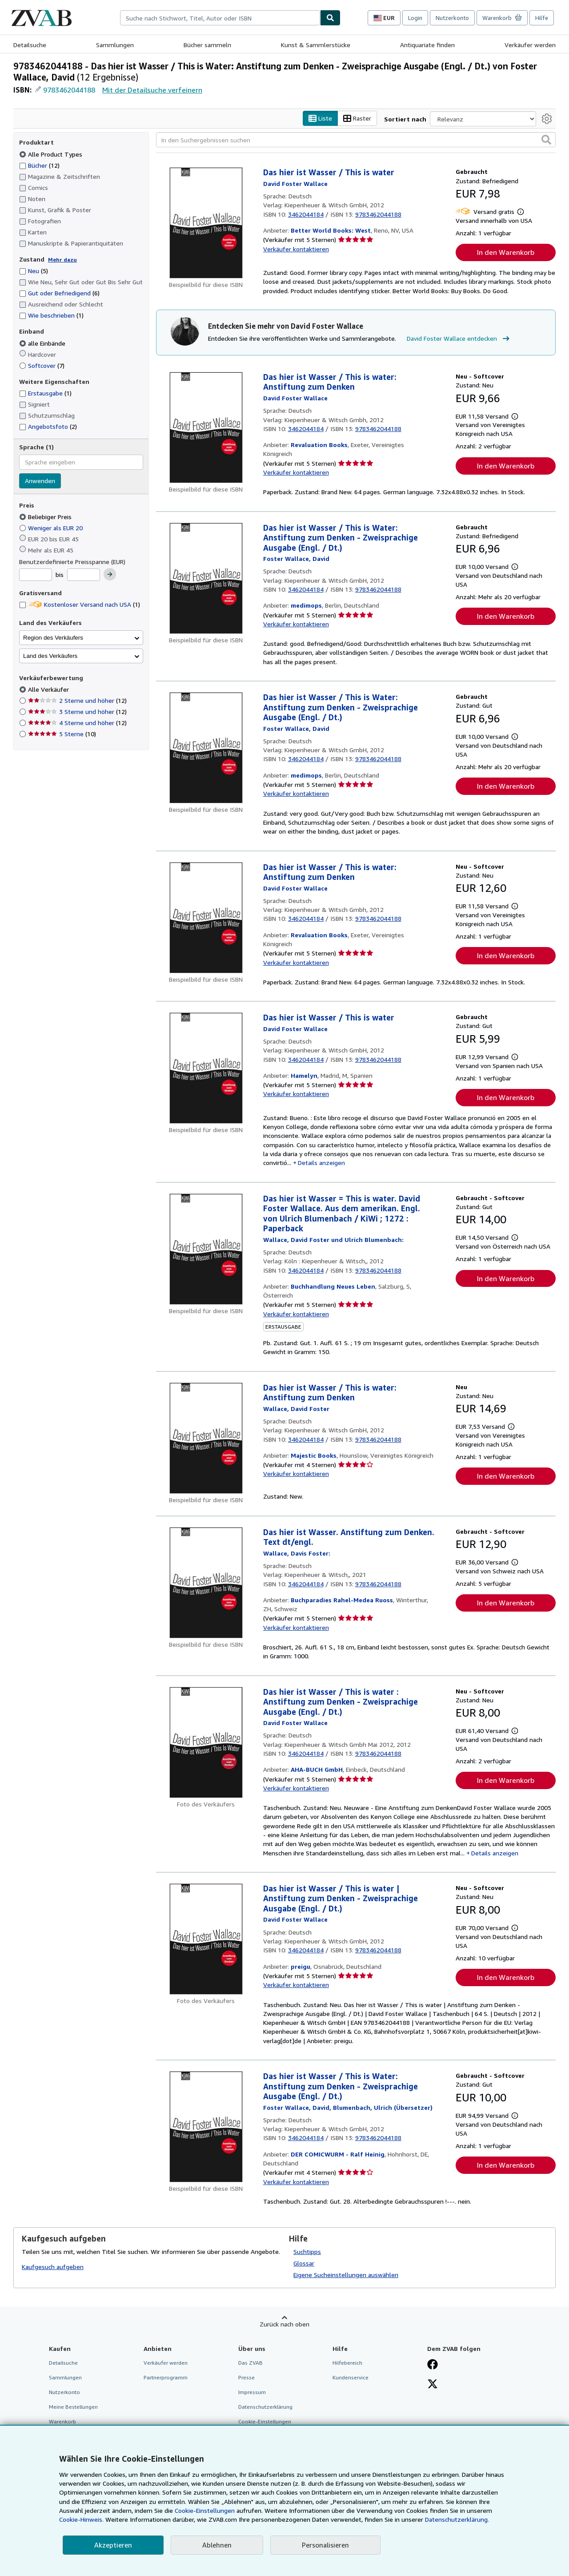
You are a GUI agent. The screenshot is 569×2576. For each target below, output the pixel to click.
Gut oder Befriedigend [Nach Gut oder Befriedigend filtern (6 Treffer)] (59, 293)
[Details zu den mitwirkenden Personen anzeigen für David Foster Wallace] (295, 183)
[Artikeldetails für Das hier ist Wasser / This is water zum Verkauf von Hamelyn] (206, 1068)
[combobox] (220, 17)
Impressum (252, 2392)
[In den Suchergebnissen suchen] (356, 139)
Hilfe (541, 17)
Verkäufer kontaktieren (296, 249)
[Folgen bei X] (432, 2384)
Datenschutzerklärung (265, 2406)
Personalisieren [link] (325, 2545)
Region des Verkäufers (53, 637)
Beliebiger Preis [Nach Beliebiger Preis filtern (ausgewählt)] (46, 516)
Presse (246, 2377)
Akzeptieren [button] (113, 2545)
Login (415, 17)
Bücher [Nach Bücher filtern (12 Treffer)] (39, 165)
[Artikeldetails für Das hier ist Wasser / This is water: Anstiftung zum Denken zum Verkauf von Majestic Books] (206, 1438)
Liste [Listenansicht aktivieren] (320, 118)
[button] (546, 140)
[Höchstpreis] (83, 574)
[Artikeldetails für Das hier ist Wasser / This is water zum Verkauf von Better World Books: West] (206, 222)
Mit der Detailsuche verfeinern (152, 89)
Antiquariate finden (427, 44)
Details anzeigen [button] (321, 1162)
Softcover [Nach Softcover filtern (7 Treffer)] (41, 365)
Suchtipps (307, 2251)
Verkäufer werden (530, 44)
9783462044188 (69, 89)
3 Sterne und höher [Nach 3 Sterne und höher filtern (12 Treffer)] (77, 711)
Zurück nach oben (284, 2324)
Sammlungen (115, 44)
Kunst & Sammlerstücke (315, 44)
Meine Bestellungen (73, 2406)
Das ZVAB (250, 2362)
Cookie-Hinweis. (81, 2519)
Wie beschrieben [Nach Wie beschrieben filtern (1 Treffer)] (51, 315)
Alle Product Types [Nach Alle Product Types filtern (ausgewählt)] (51, 154)
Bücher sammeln (207, 44)
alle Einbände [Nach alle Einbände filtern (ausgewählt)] (43, 343)
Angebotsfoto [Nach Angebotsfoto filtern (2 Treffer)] (48, 426)
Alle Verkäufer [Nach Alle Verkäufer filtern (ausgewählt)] (49, 689)
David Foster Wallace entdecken (459, 338)
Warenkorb (62, 2421)
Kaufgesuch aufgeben (53, 2266)
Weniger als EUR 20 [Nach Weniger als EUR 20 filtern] (51, 528)
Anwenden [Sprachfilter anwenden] (40, 480)
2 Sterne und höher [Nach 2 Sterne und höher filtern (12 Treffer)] (77, 700)
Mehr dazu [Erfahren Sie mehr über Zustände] (62, 259)
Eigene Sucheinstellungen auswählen (345, 2274)
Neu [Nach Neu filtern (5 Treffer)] (33, 270)
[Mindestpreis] (35, 574)
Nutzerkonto (452, 17)
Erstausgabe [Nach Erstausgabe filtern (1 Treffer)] (45, 393)
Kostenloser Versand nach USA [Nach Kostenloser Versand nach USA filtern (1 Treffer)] (79, 604)
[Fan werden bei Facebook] (432, 2365)
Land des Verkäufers (50, 656)
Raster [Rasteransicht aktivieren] (357, 118)
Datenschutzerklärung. (457, 2519)
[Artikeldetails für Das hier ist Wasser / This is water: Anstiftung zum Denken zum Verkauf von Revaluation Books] (206, 427)
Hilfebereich (347, 2362)
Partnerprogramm (166, 2377)
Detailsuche (29, 44)
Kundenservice (351, 2377)
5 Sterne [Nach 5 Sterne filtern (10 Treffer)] (62, 734)
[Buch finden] (330, 17)
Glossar (303, 2263)
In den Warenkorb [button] (505, 252)
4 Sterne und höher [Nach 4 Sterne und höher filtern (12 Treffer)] (77, 722)
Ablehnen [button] (217, 2545)
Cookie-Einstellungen (205, 2510)
